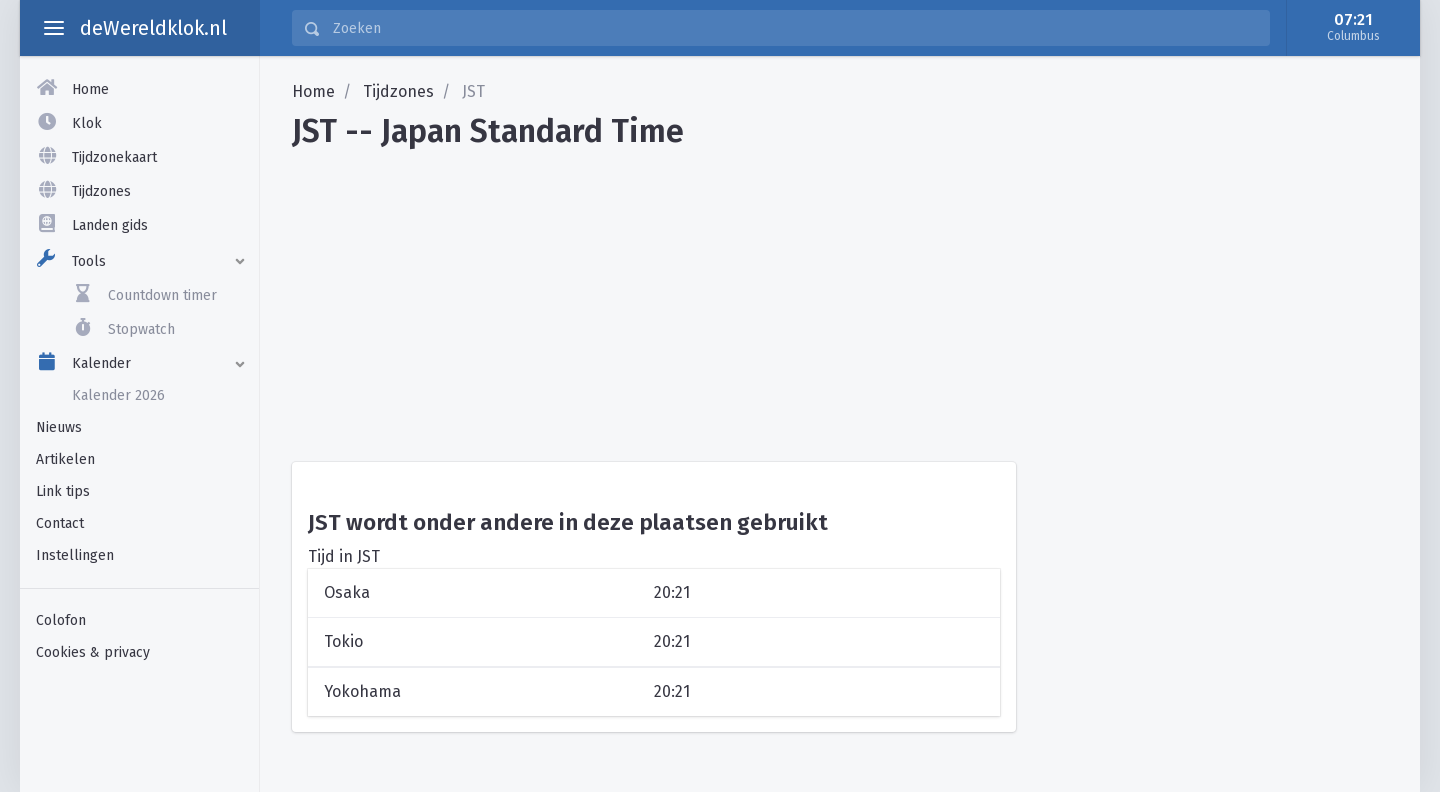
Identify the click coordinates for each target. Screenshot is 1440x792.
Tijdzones (398, 91)
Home (313, 91)
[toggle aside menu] (54, 28)
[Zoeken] (795, 28)
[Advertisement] (840, 298)
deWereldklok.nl (153, 28)
